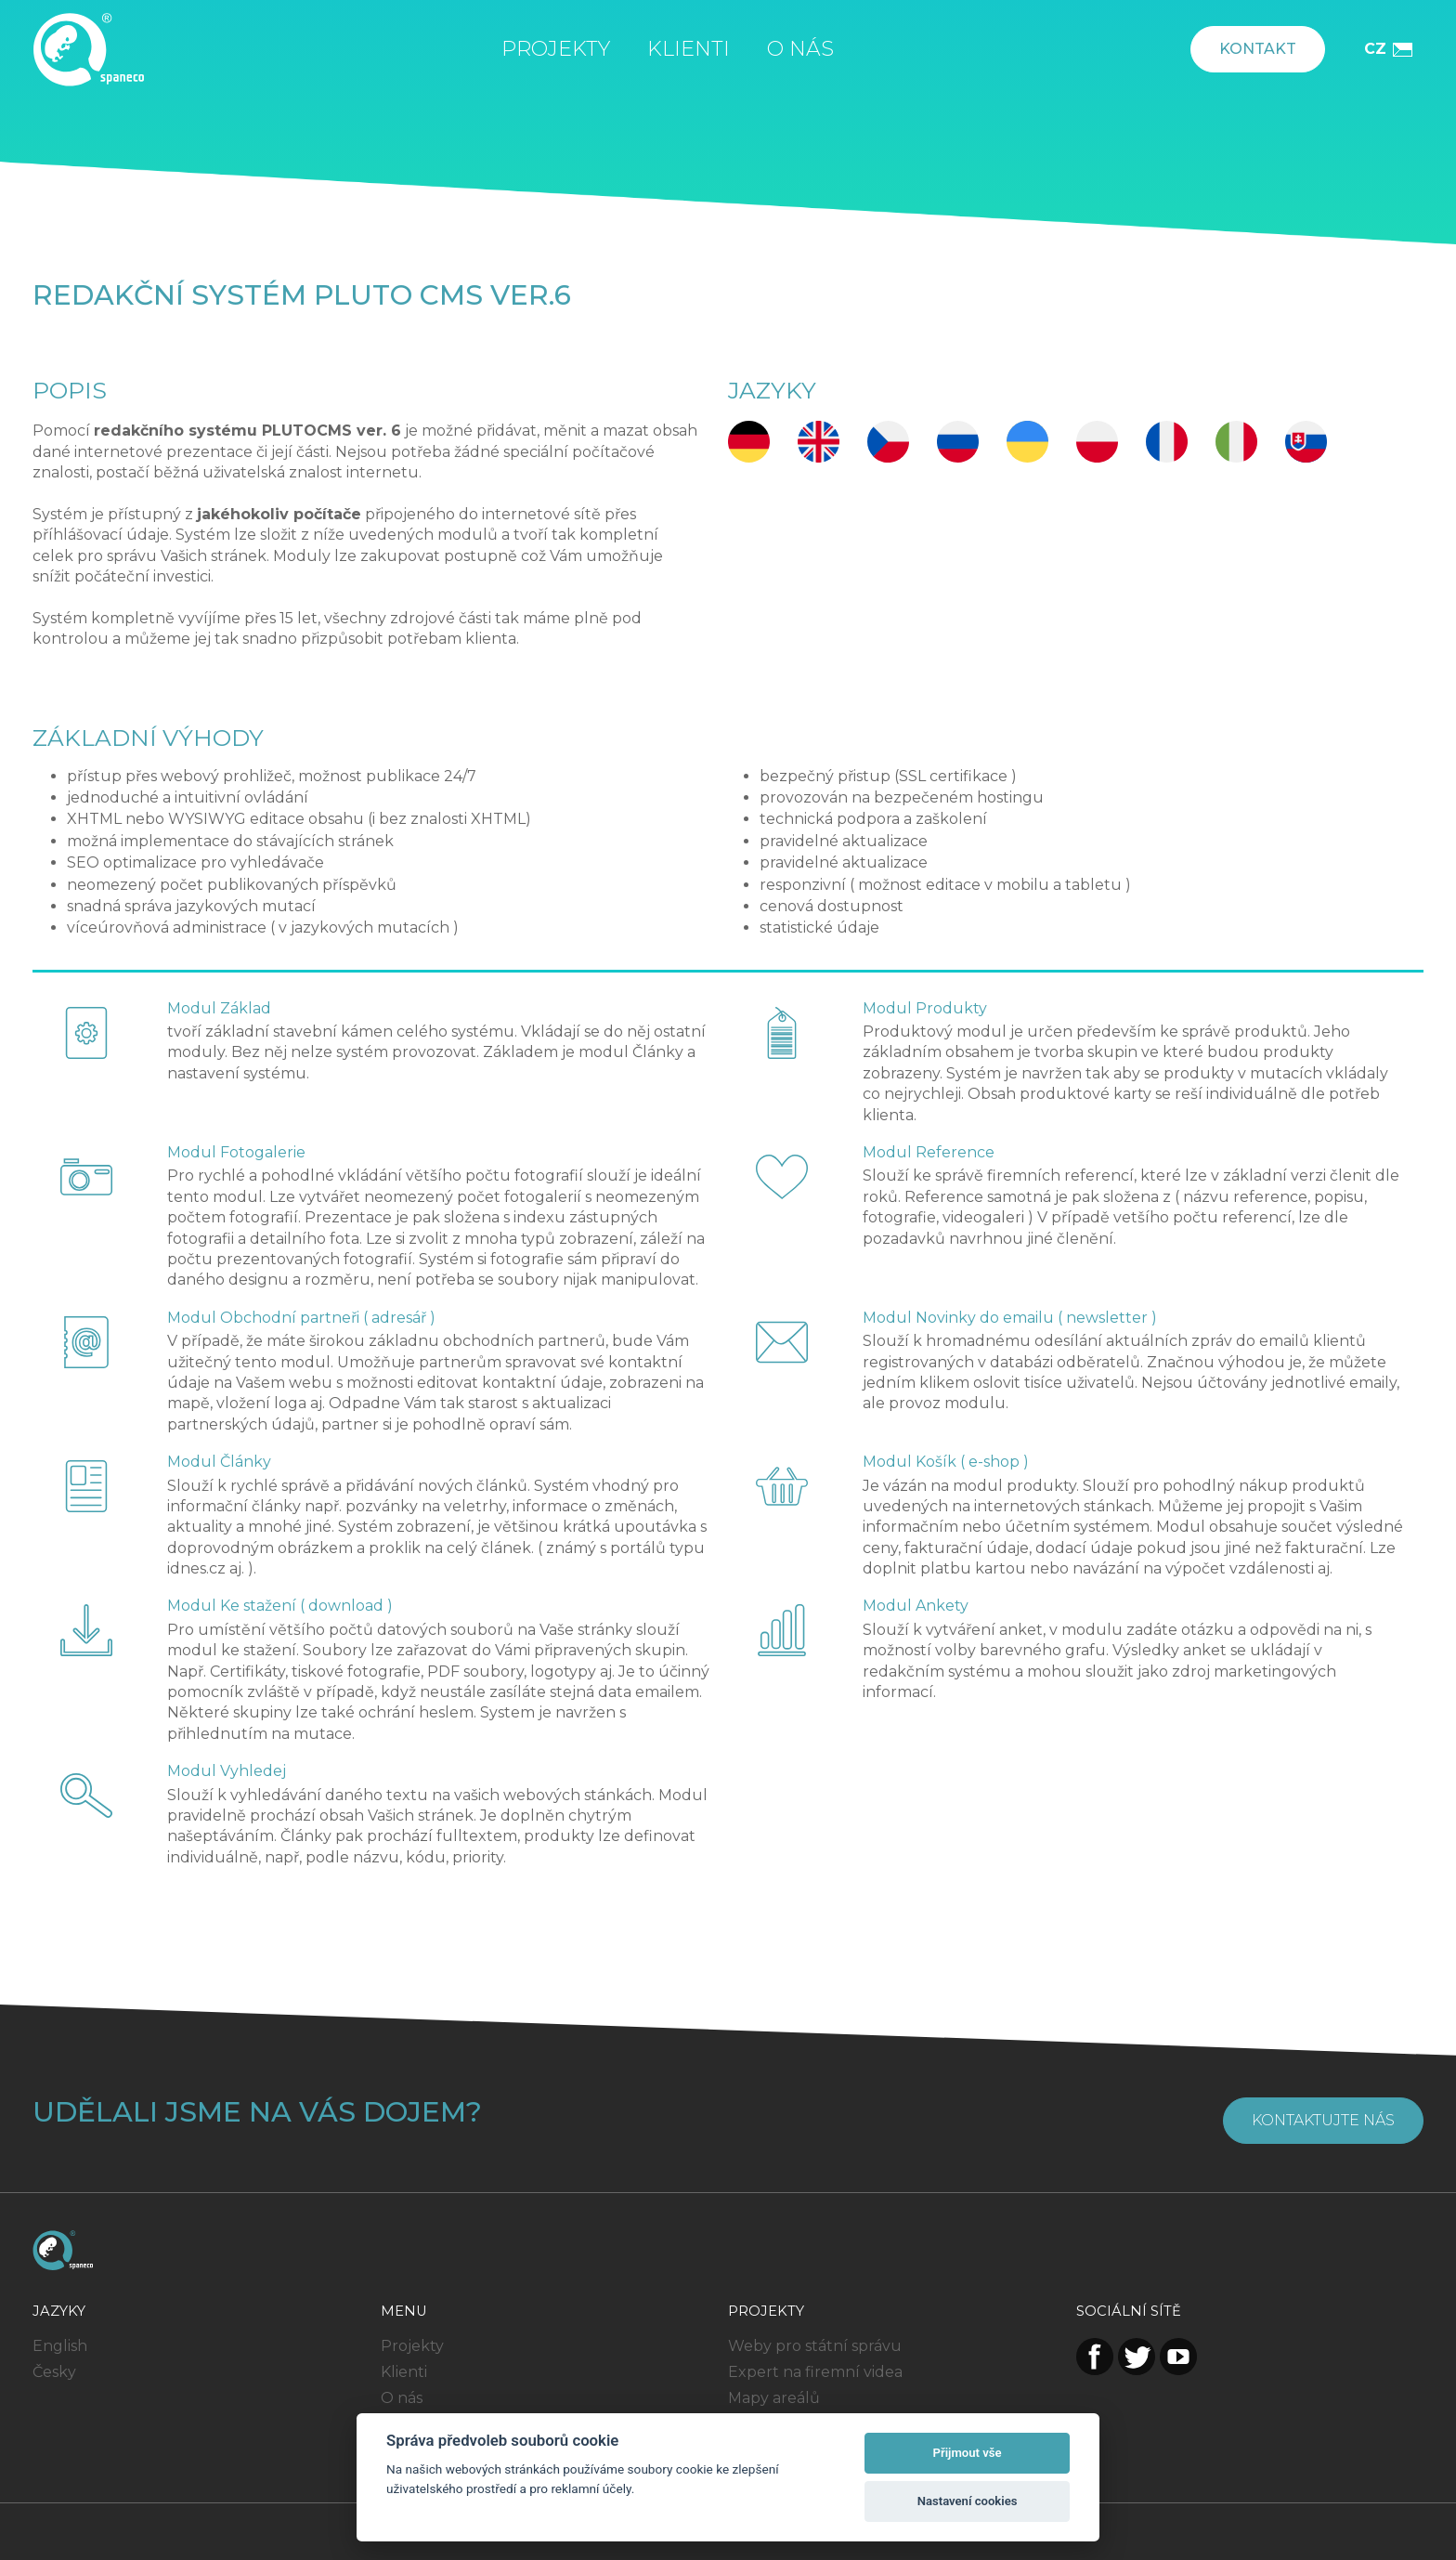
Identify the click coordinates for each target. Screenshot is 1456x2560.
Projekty (555, 48)
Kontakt (1257, 49)
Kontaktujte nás (1323, 2120)
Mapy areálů (774, 2398)
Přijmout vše (967, 2453)
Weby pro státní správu (815, 2346)
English (59, 2346)
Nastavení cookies (967, 2501)
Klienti (688, 48)
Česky (54, 2372)
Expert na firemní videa (815, 2372)
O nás (800, 48)
